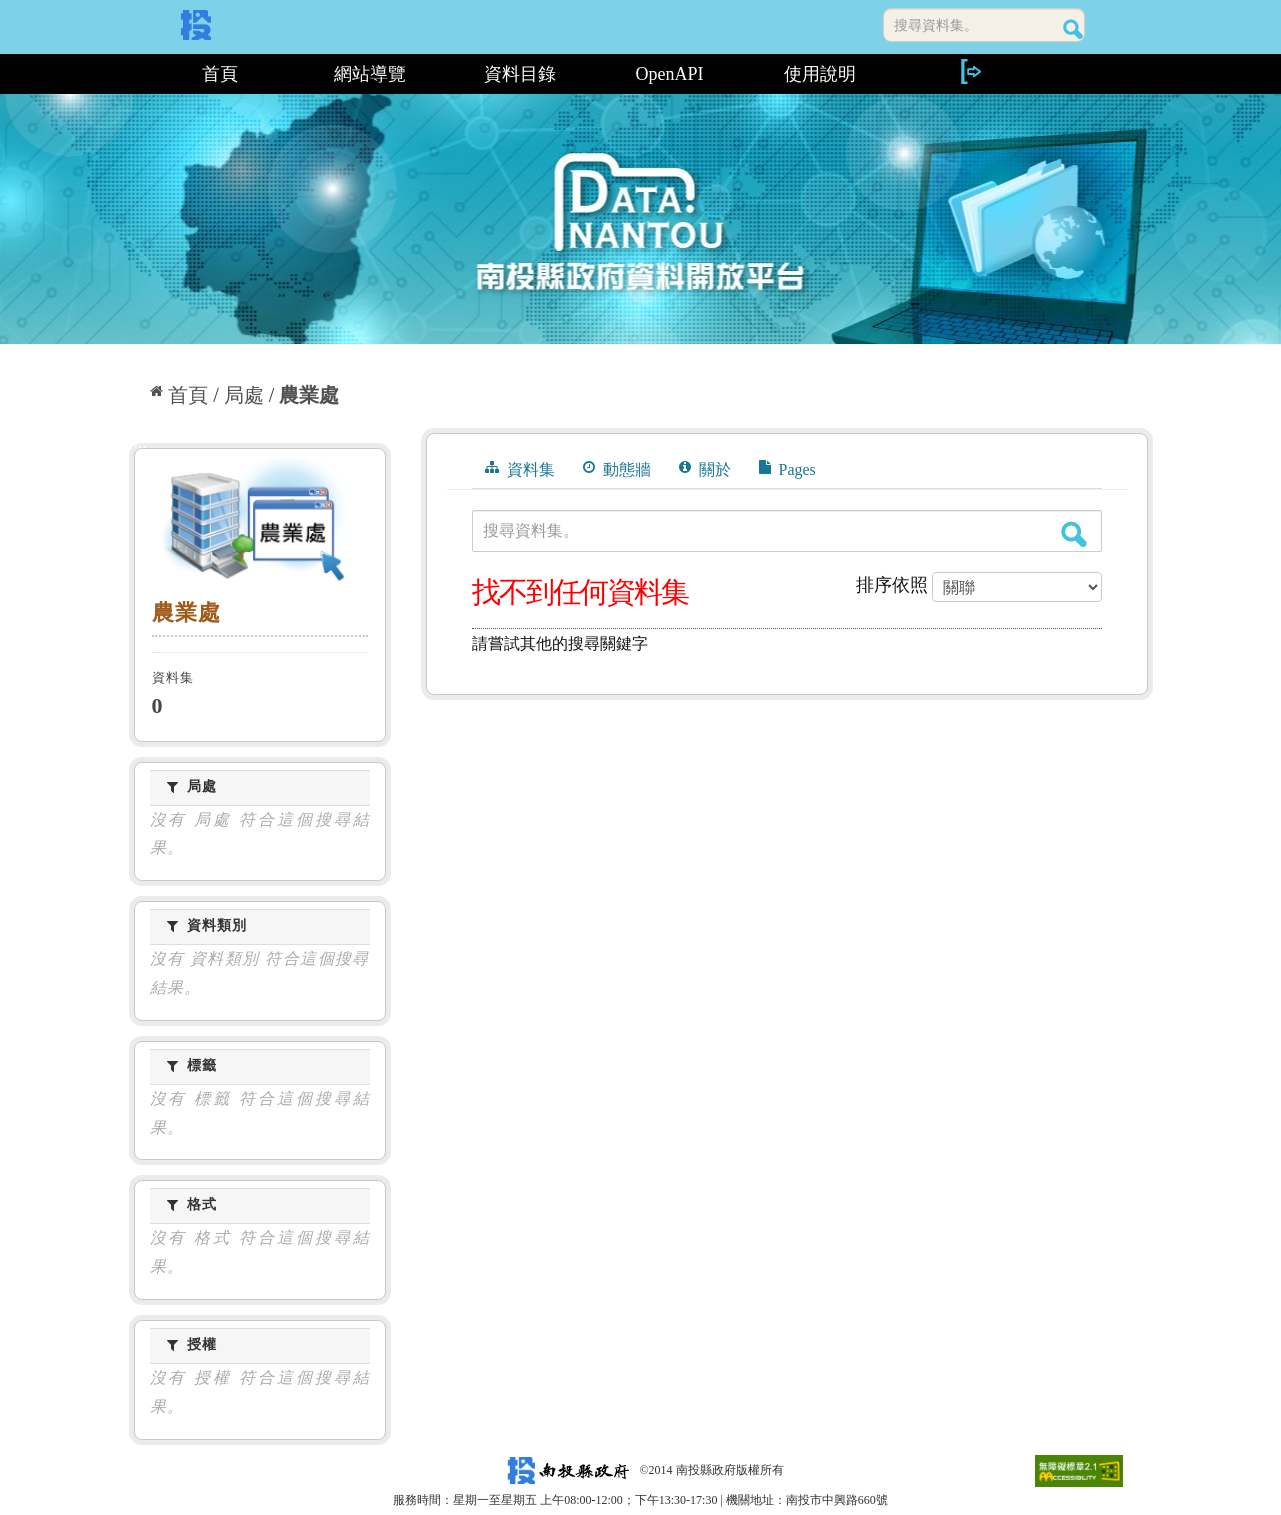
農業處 (309, 395)
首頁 (220, 74)
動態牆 (617, 469)
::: (136, 74)
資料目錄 (520, 74)
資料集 (520, 469)
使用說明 (820, 74)
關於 (705, 469)
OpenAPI (670, 74)
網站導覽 (370, 74)
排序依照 (892, 585)
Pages (787, 469)
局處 (244, 395)
